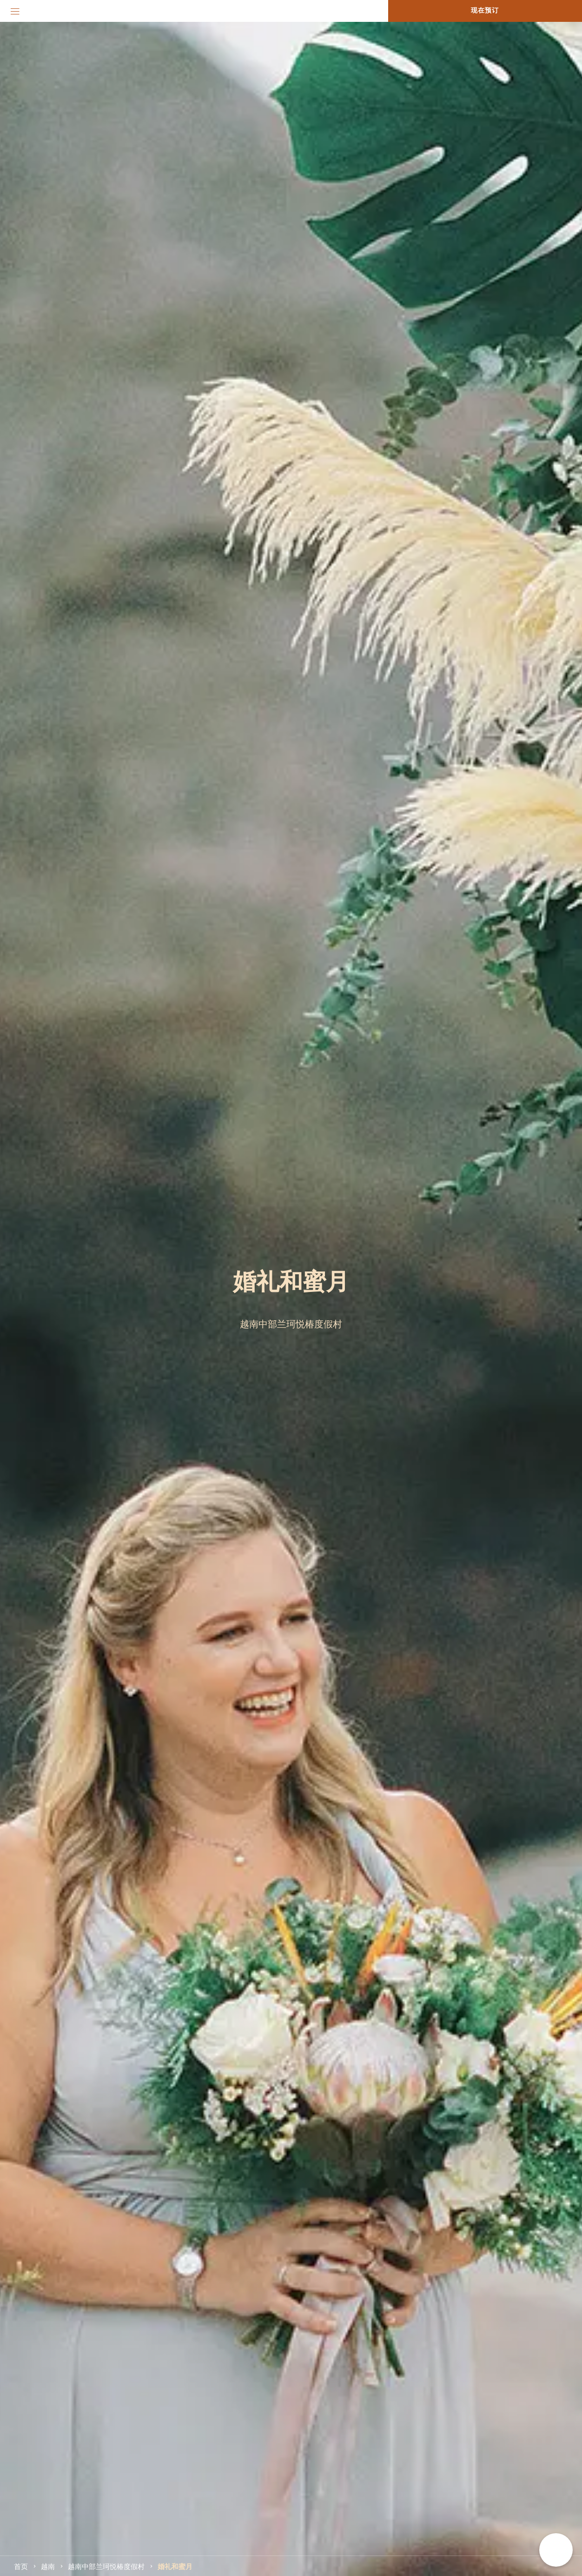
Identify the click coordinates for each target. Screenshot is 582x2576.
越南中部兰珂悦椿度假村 (106, 2565)
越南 (48, 2565)
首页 (21, 2565)
